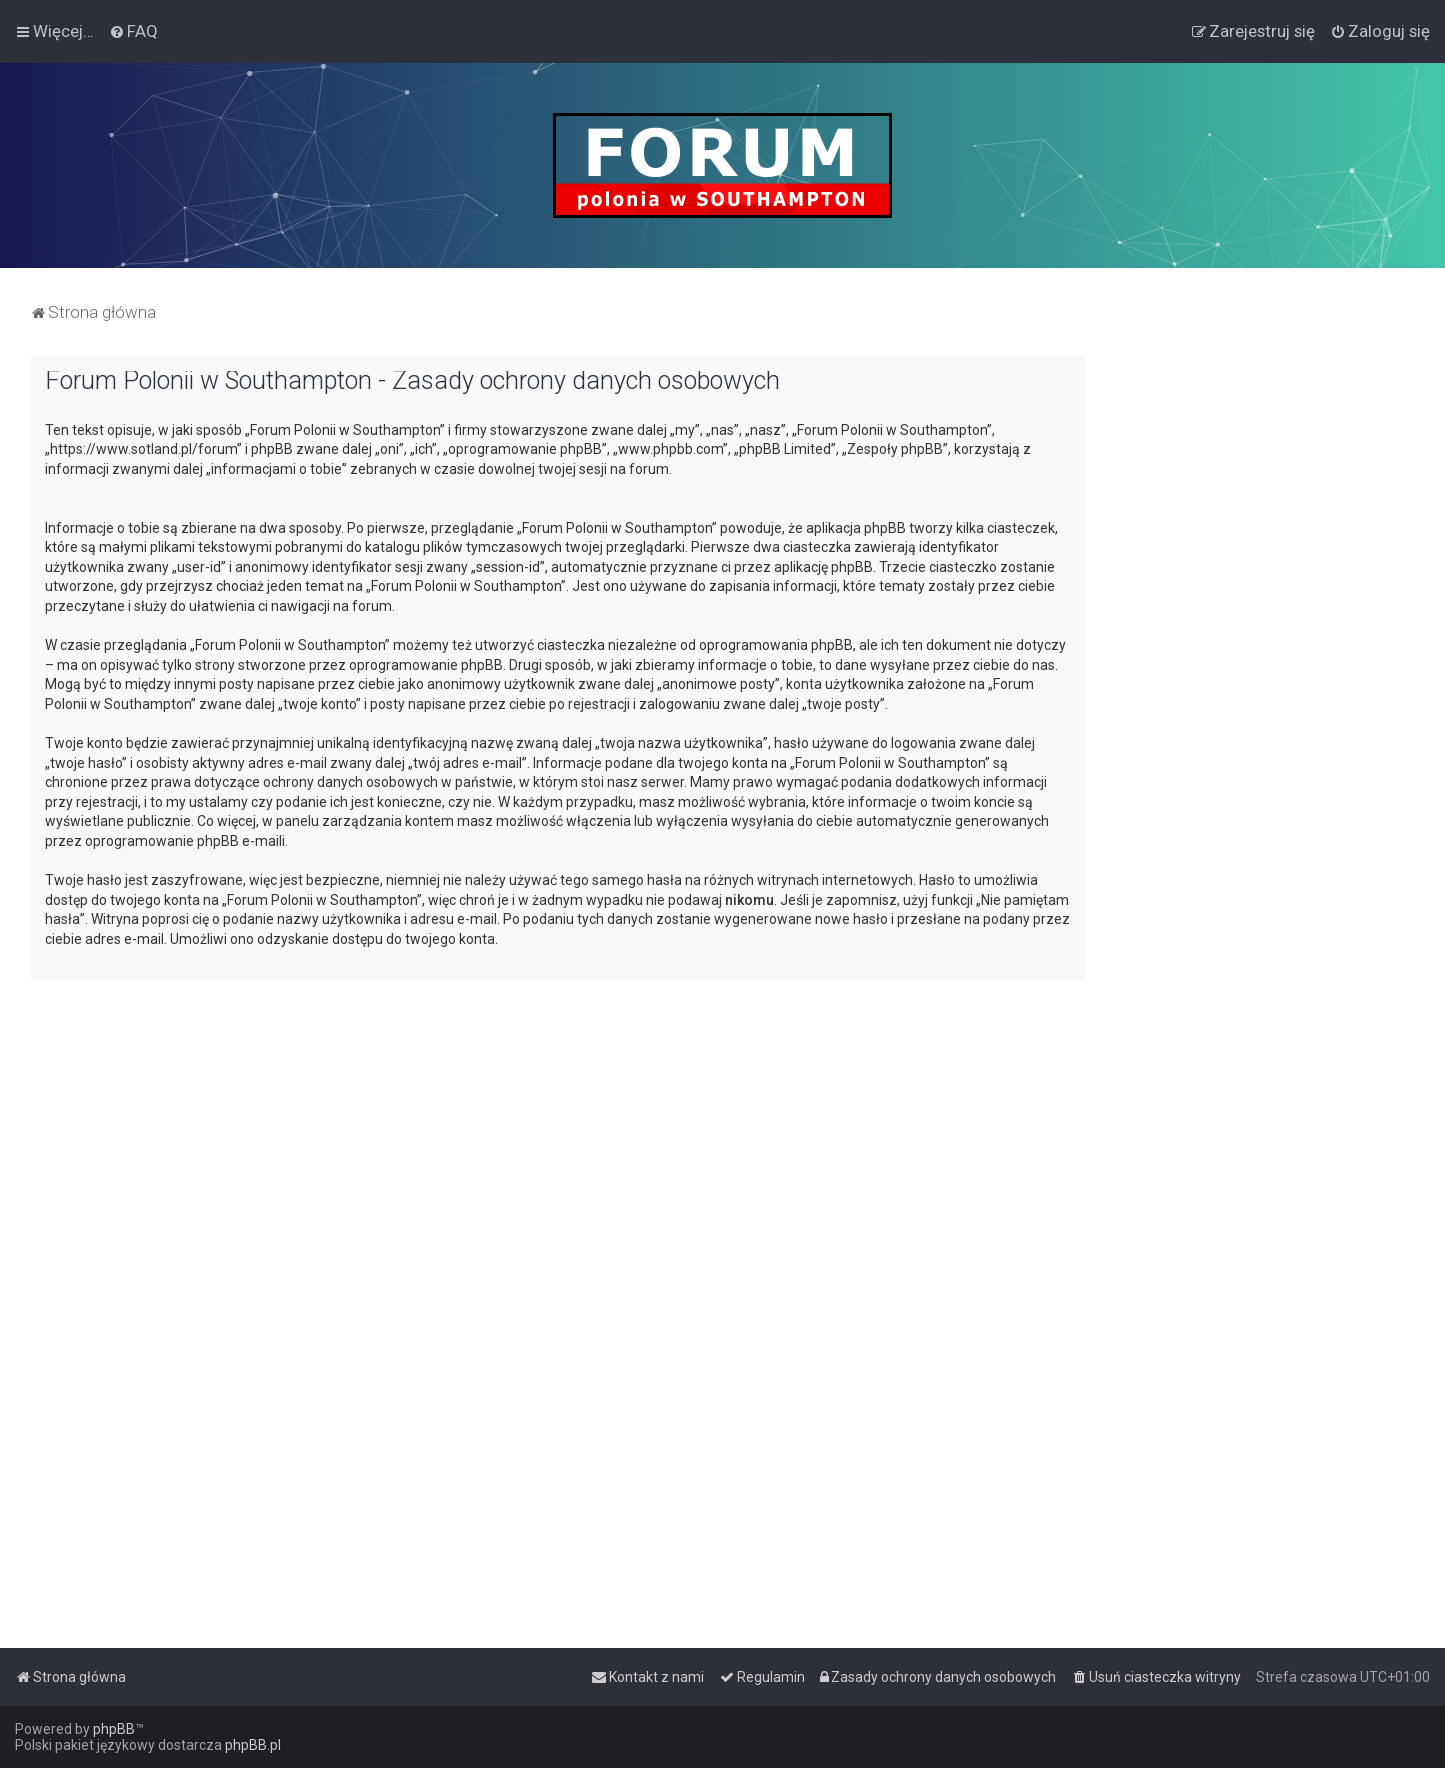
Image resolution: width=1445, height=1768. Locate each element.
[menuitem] (133, 31)
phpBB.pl (253, 1745)
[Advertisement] (1265, 656)
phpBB (114, 1729)
